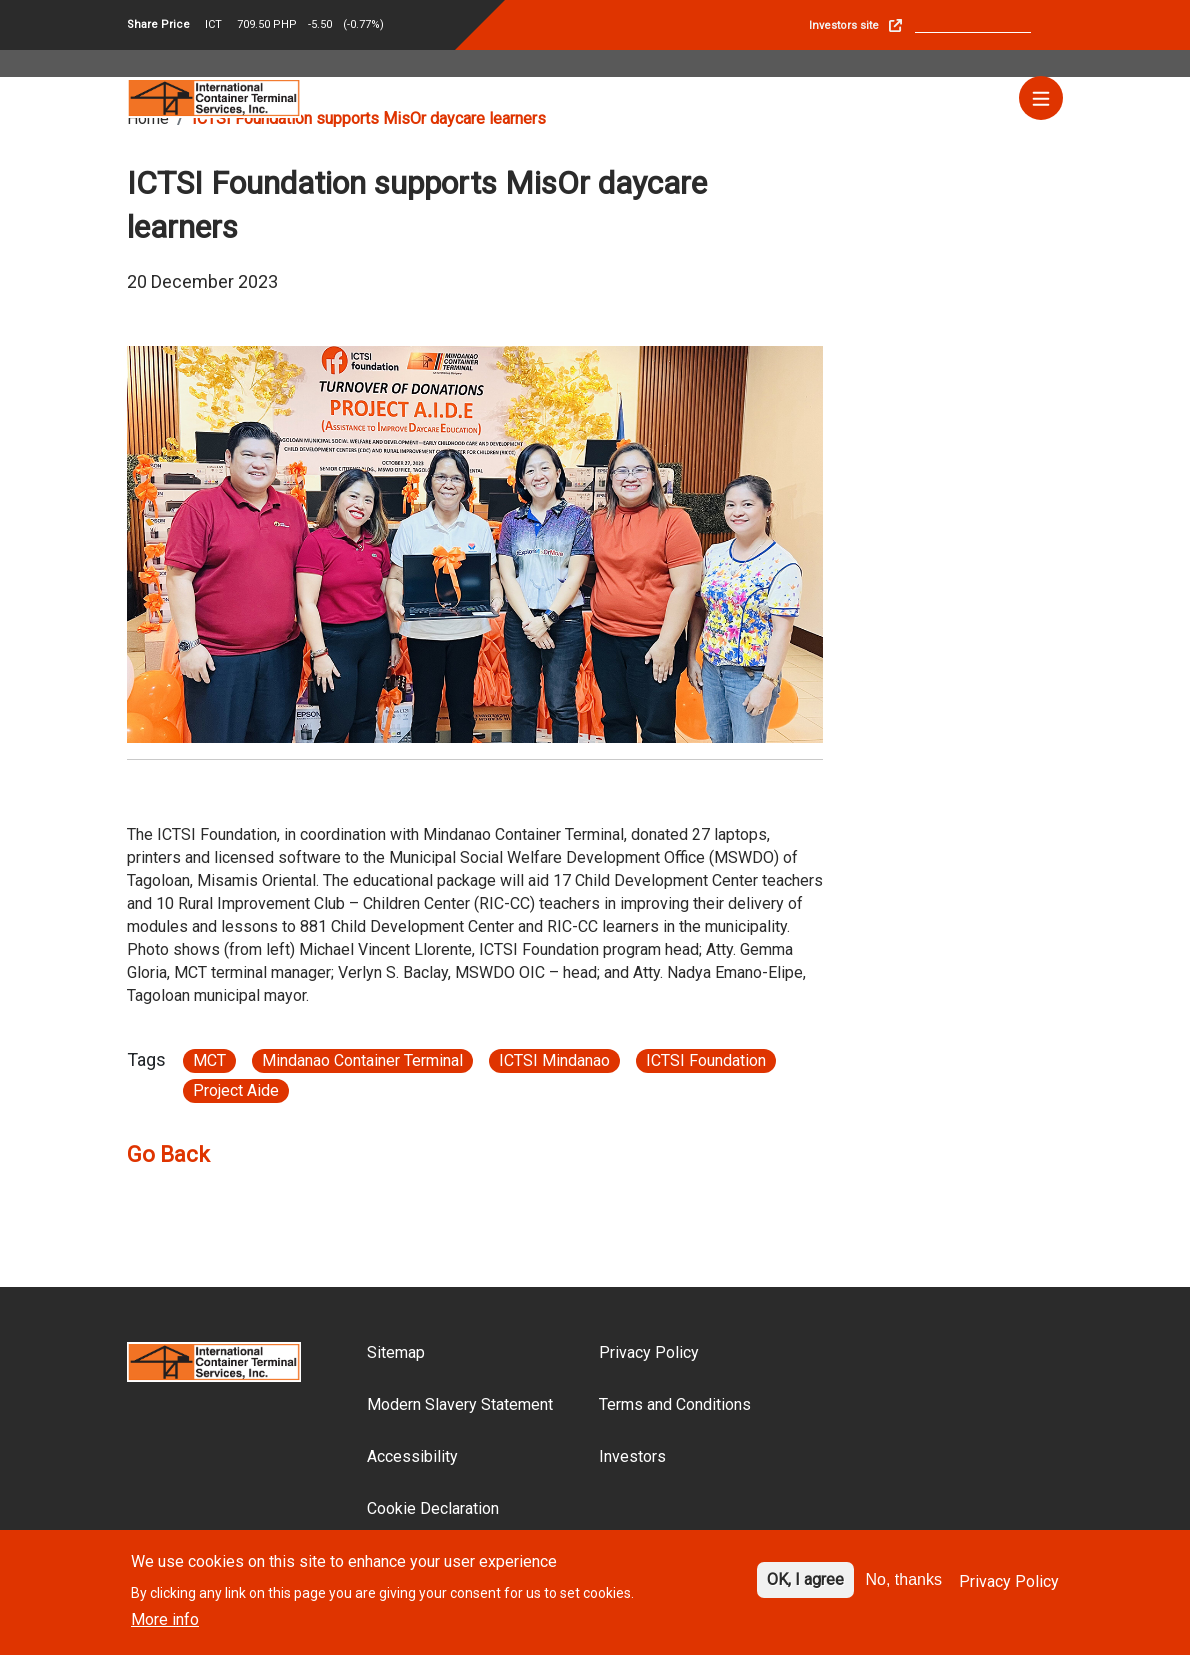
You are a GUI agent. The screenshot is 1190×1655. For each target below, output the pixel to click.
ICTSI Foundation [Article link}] (706, 1060)
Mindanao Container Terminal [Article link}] (362, 1060)
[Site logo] (214, 96)
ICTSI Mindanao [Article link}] (554, 1060)
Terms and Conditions (675, 1404)
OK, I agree (805, 1587)
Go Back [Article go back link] (168, 1154)
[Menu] (1041, 98)
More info (165, 1628)
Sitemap (396, 1352)
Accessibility (412, 1456)
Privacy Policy (649, 1352)
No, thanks (904, 1587)
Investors (632, 1456)
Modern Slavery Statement (460, 1404)
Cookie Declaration (433, 1508)
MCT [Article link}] (209, 1060)
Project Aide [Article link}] (236, 1090)
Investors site (844, 25)
